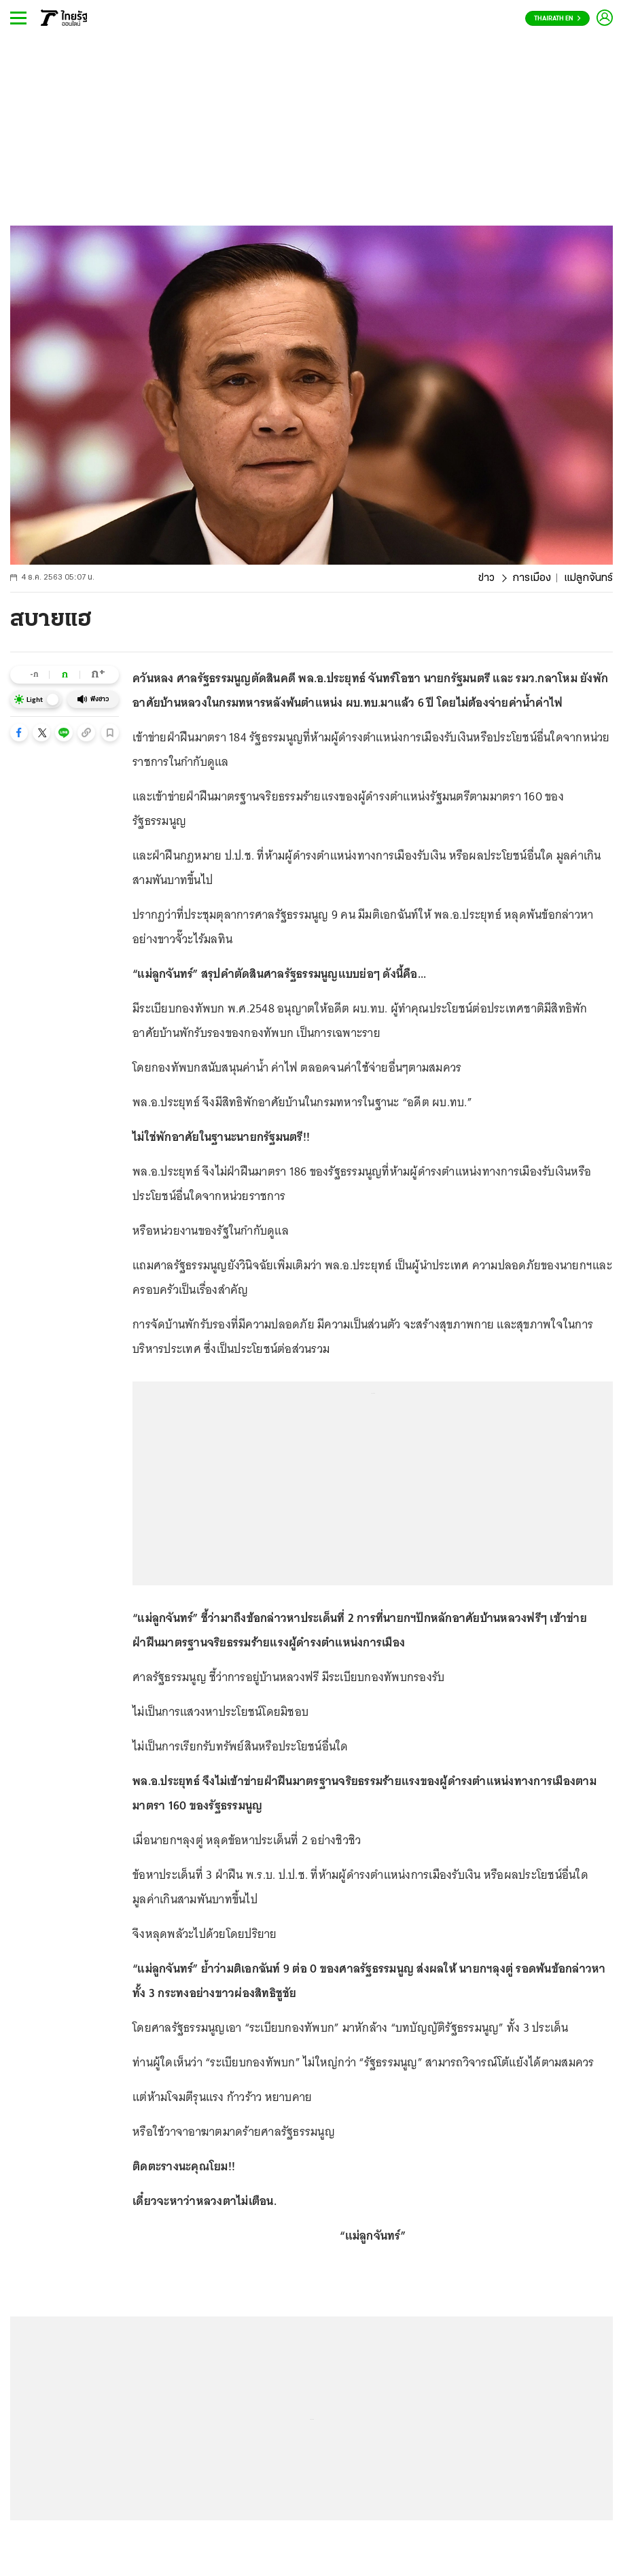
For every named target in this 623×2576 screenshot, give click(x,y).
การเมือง (531, 578)
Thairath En (557, 18)
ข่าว (486, 578)
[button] (19, 732)
